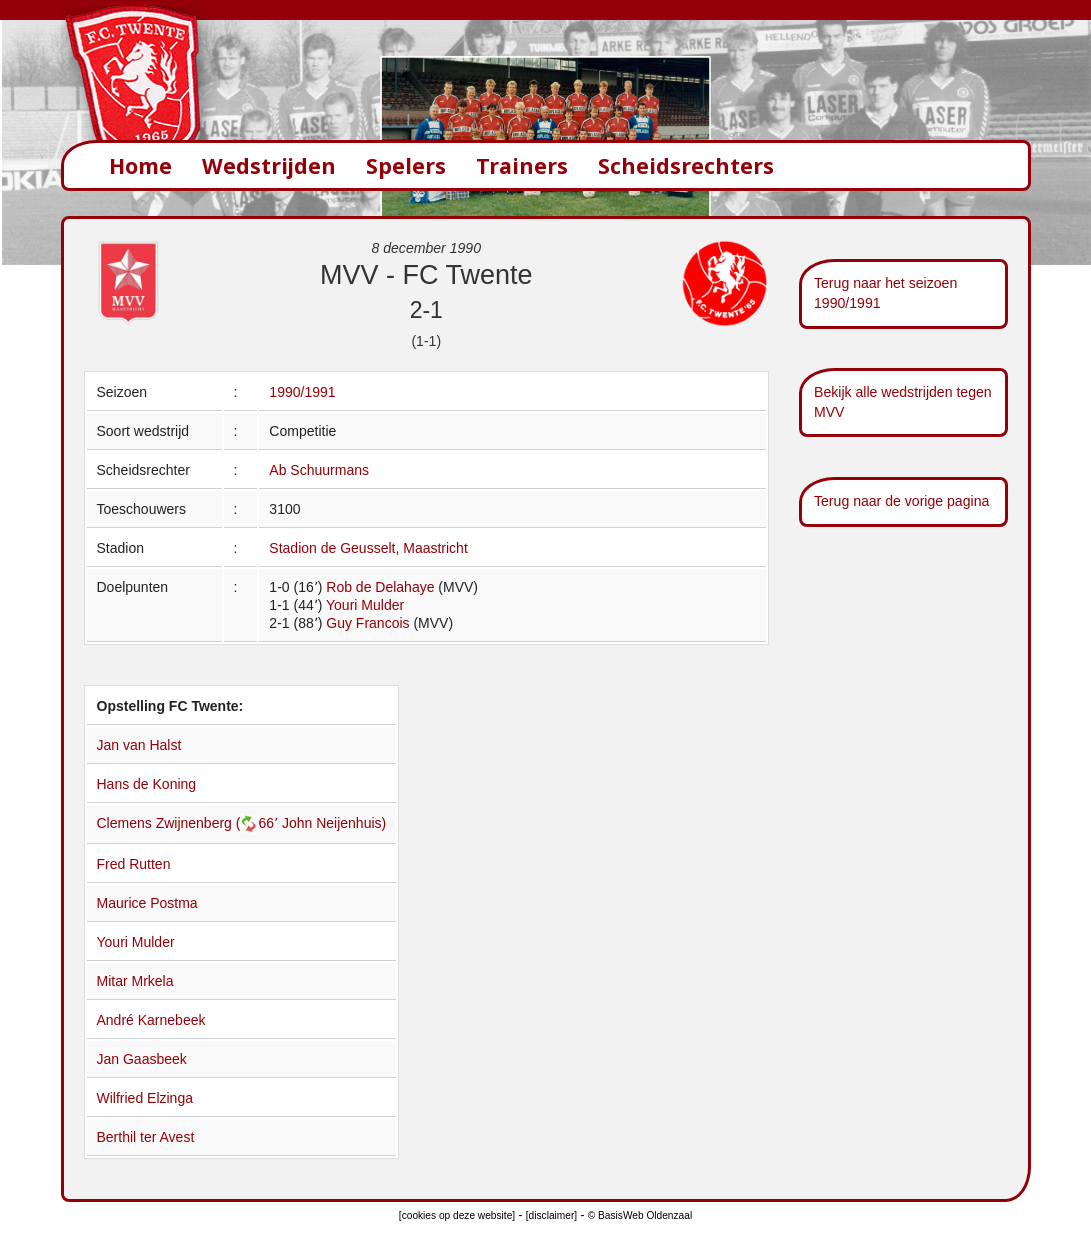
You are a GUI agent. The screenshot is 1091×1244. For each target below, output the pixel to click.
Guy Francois (367, 623)
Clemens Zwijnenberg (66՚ (189, 823)
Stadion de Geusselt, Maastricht (368, 548)
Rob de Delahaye (380, 587)
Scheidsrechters (686, 165)
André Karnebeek (151, 1020)
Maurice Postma (147, 903)
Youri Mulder (365, 605)
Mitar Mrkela (135, 981)
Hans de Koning (147, 784)
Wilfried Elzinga (145, 1098)
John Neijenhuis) (334, 823)
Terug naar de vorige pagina (901, 501)
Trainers (522, 165)
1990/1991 (302, 392)
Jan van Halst (139, 745)
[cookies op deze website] (457, 1215)
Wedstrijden (269, 165)
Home (140, 165)
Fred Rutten (134, 864)
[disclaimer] (551, 1215)
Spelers (406, 165)
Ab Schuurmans (319, 470)
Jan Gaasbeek (142, 1059)
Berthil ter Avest (146, 1137)
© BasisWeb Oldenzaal (640, 1215)
